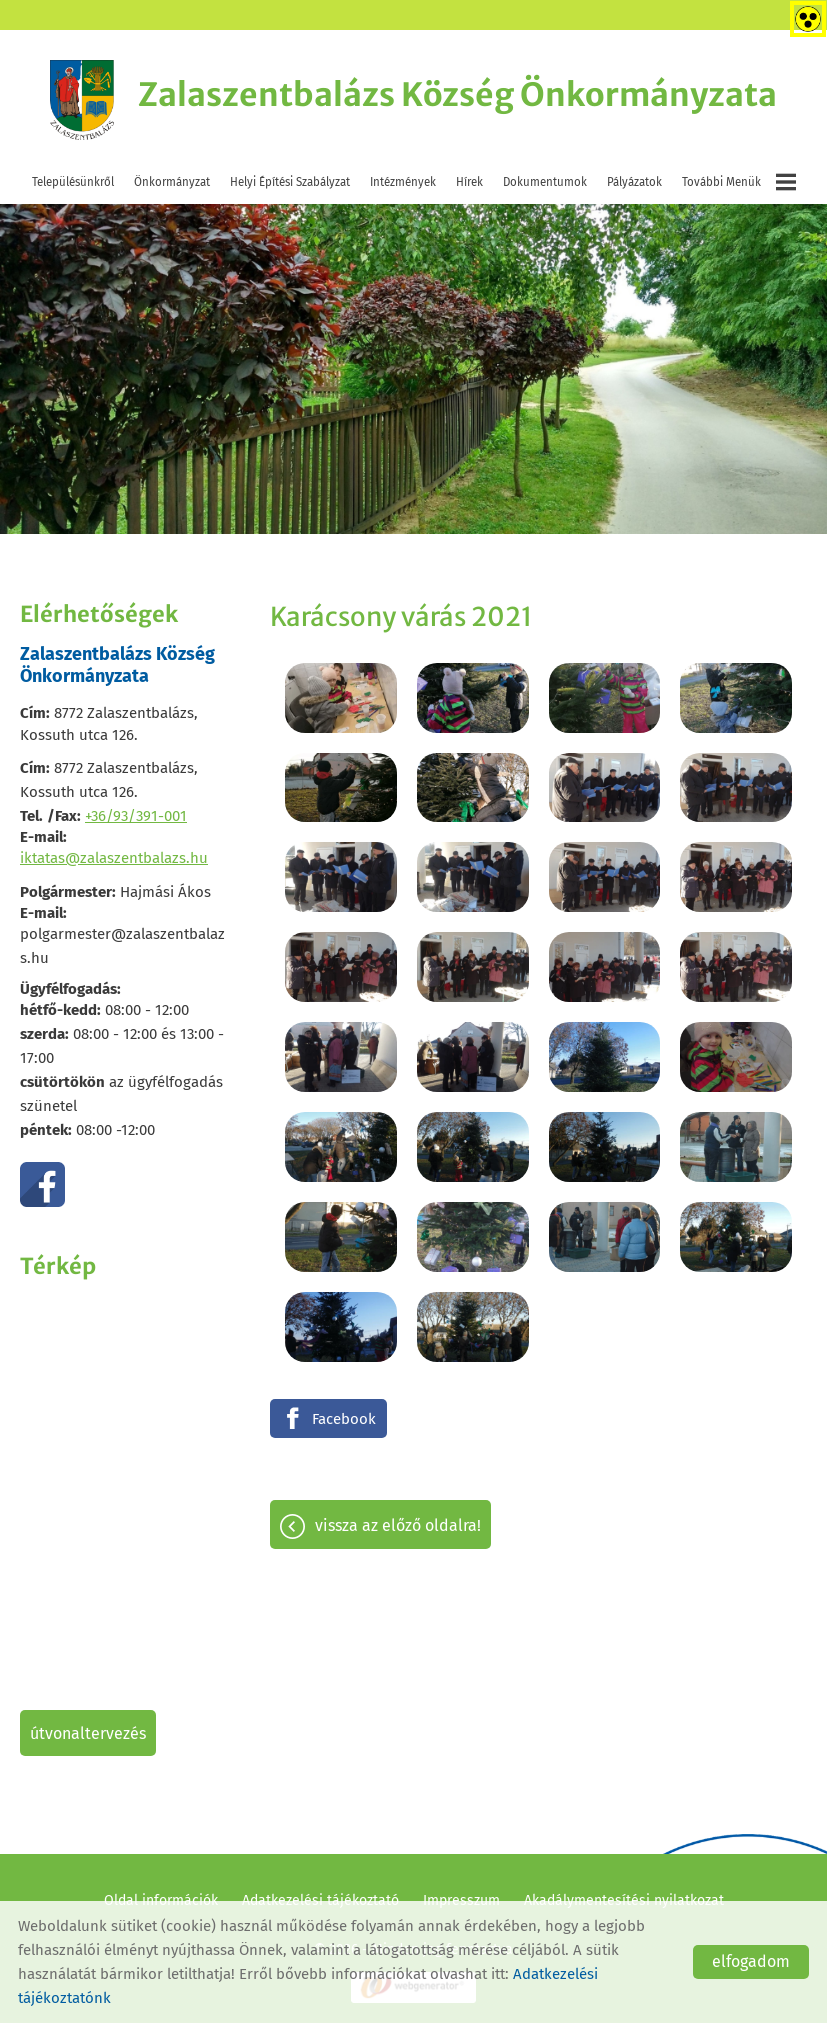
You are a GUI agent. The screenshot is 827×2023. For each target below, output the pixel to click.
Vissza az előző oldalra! (398, 1525)
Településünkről (73, 182)
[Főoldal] (82, 100)
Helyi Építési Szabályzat (290, 182)
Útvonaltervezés (88, 1733)
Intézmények (403, 182)
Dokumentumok (545, 182)
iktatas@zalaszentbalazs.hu (114, 858)
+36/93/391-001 (136, 816)
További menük (739, 182)
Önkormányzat (172, 182)
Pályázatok (634, 182)
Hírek (469, 182)
